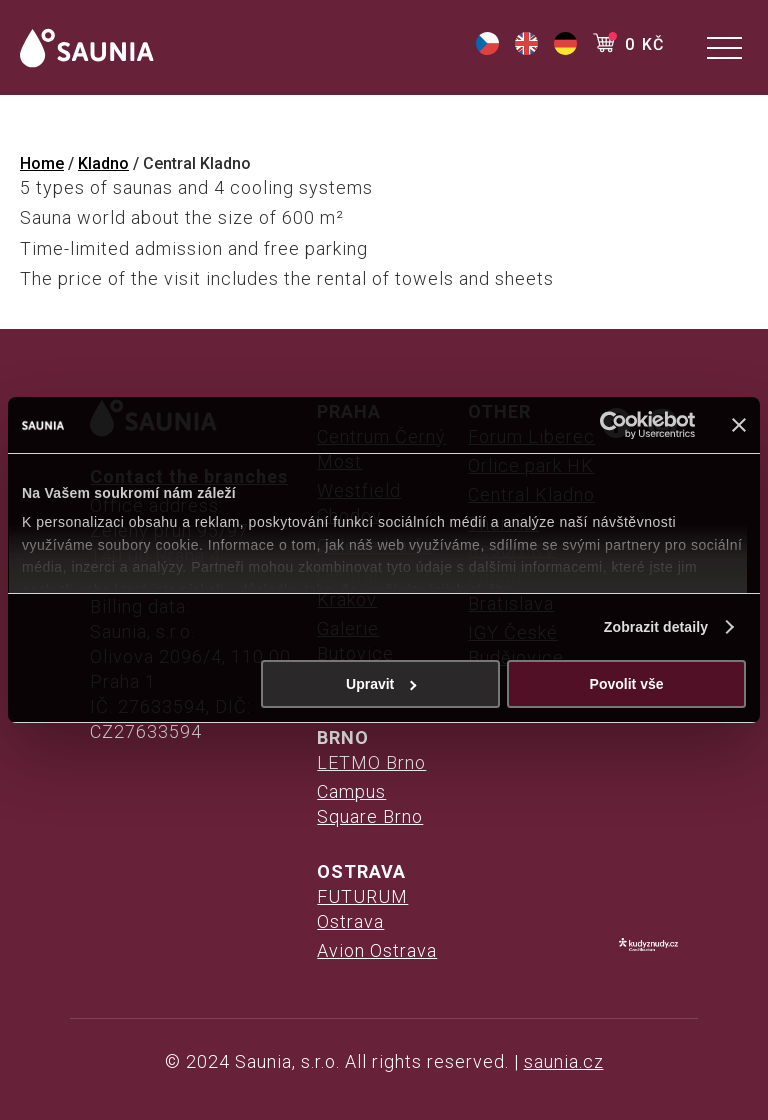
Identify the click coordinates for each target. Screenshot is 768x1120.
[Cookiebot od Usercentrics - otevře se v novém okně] (607, 425)
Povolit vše (627, 684)
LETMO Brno (371, 762)
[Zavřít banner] (739, 425)
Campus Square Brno (370, 804)
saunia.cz (564, 1061)
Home (42, 163)
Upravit (381, 684)
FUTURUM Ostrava (362, 909)
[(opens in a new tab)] (487, 49)
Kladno (103, 163)
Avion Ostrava (377, 950)
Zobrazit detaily (656, 627)
